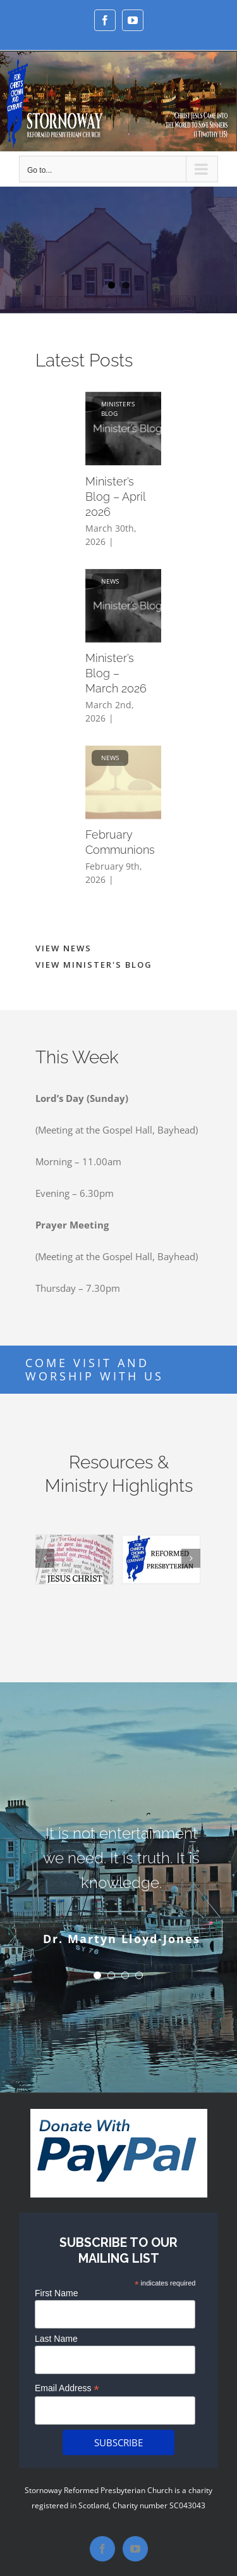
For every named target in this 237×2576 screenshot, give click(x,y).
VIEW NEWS (63, 948)
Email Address (67, 2388)
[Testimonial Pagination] (97, 1975)
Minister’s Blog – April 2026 (115, 496)
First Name (56, 2293)
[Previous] (44, 1558)
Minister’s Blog (118, 408)
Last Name (56, 2339)
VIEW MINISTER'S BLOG (93, 964)
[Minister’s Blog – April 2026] (130, 428)
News (110, 581)
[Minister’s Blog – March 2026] (130, 605)
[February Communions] (130, 782)
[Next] (190, 1558)
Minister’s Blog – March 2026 (116, 673)
